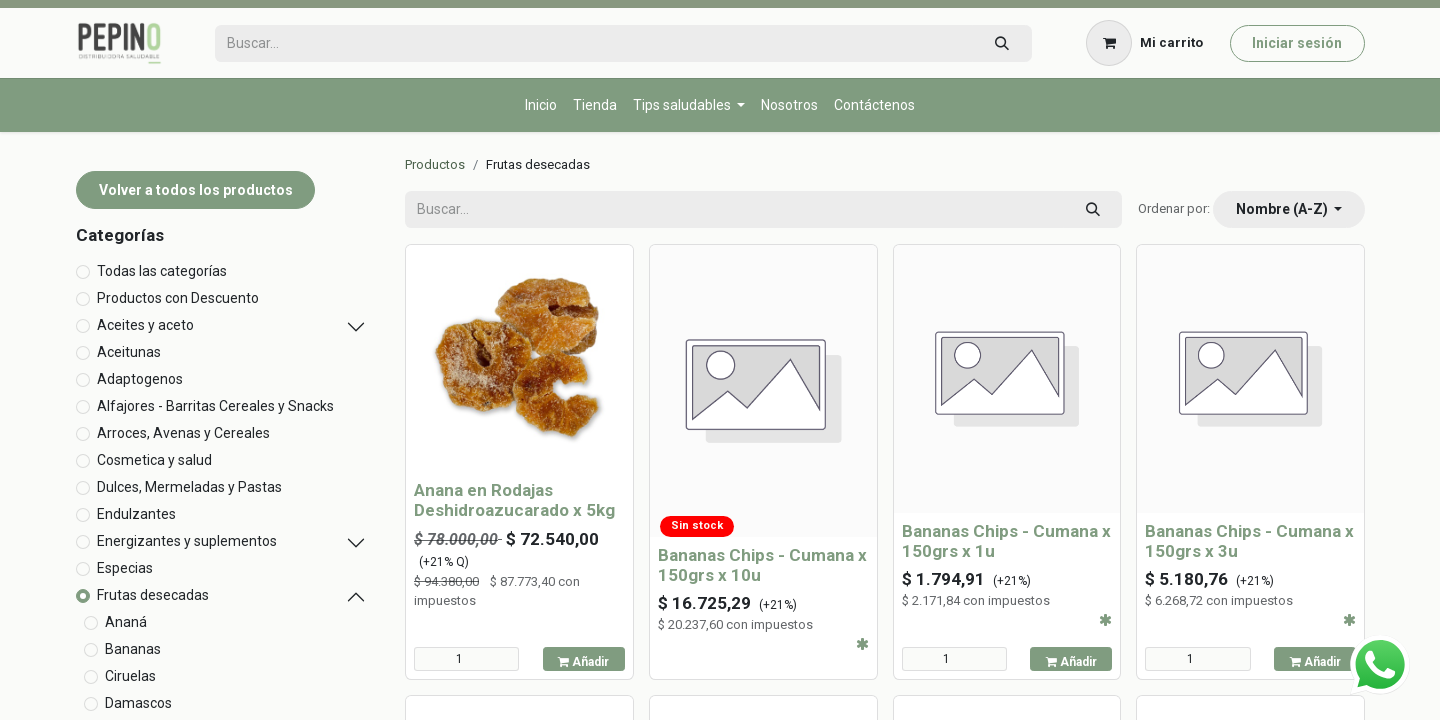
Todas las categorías (162, 271)
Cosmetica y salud (154, 460)
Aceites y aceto (145, 325)
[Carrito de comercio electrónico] (1145, 43)
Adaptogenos (140, 379)
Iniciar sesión (1297, 43)
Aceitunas (129, 352)
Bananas (133, 649)
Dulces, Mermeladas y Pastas (189, 487)
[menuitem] (541, 105)
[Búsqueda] (1001, 43)
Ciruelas (130, 676)
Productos (435, 164)
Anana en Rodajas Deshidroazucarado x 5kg (514, 500)
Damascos (138, 703)
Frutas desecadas (153, 595)
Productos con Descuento (178, 298)
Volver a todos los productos (196, 190)
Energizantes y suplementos (187, 541)
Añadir (583, 662)
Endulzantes (136, 514)
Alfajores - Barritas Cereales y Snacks (215, 406)
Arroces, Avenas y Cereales (183, 433)
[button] (1289, 209)
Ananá (126, 622)
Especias (125, 568)
